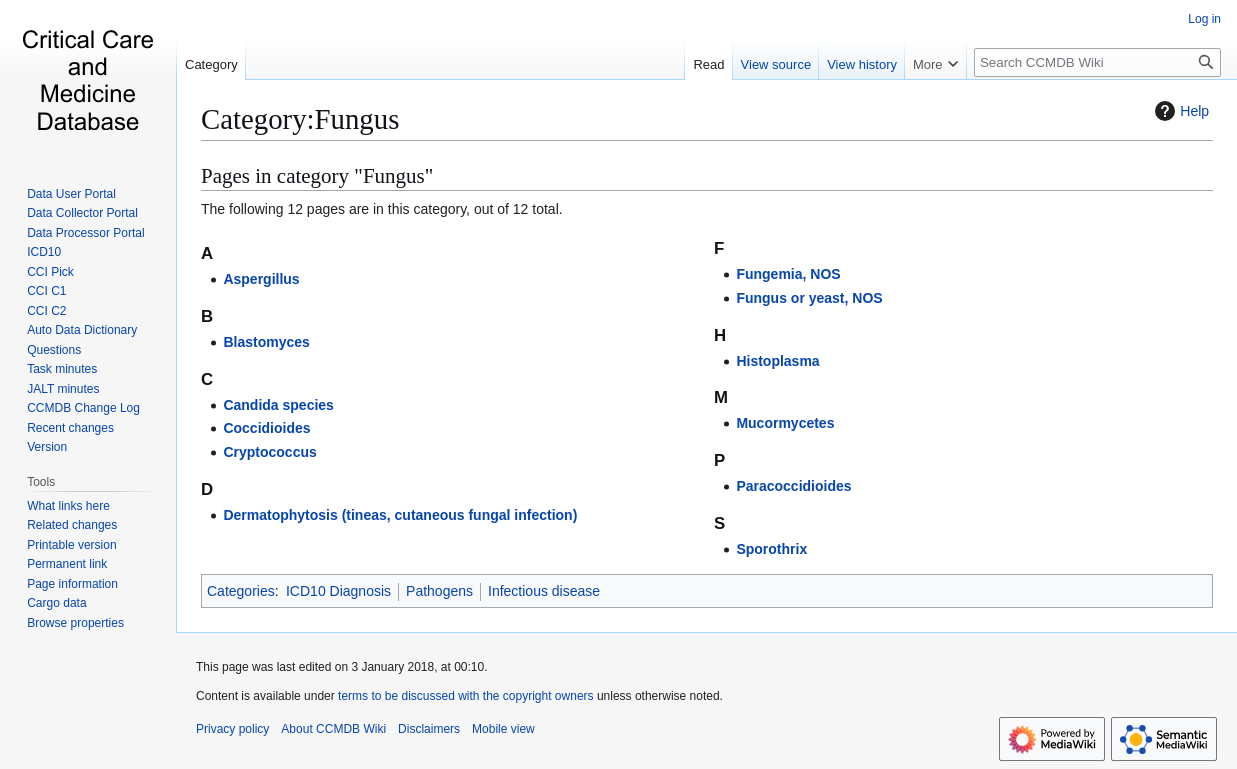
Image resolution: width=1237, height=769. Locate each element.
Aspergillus (261, 279)
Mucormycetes (785, 423)
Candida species (278, 405)
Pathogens (439, 591)
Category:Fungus (300, 119)
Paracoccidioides (793, 486)
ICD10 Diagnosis (338, 591)
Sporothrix (771, 549)
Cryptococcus (269, 452)
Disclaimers (429, 729)
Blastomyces (266, 342)
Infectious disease (544, 591)
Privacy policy (232, 729)
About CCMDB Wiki (333, 729)
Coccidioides (266, 428)
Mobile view (503, 729)
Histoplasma (777, 361)
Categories (241, 591)
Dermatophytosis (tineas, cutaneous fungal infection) (400, 515)
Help (1179, 111)
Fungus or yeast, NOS (809, 298)
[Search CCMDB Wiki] (1097, 62)
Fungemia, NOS (788, 274)
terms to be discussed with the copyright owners (465, 696)
